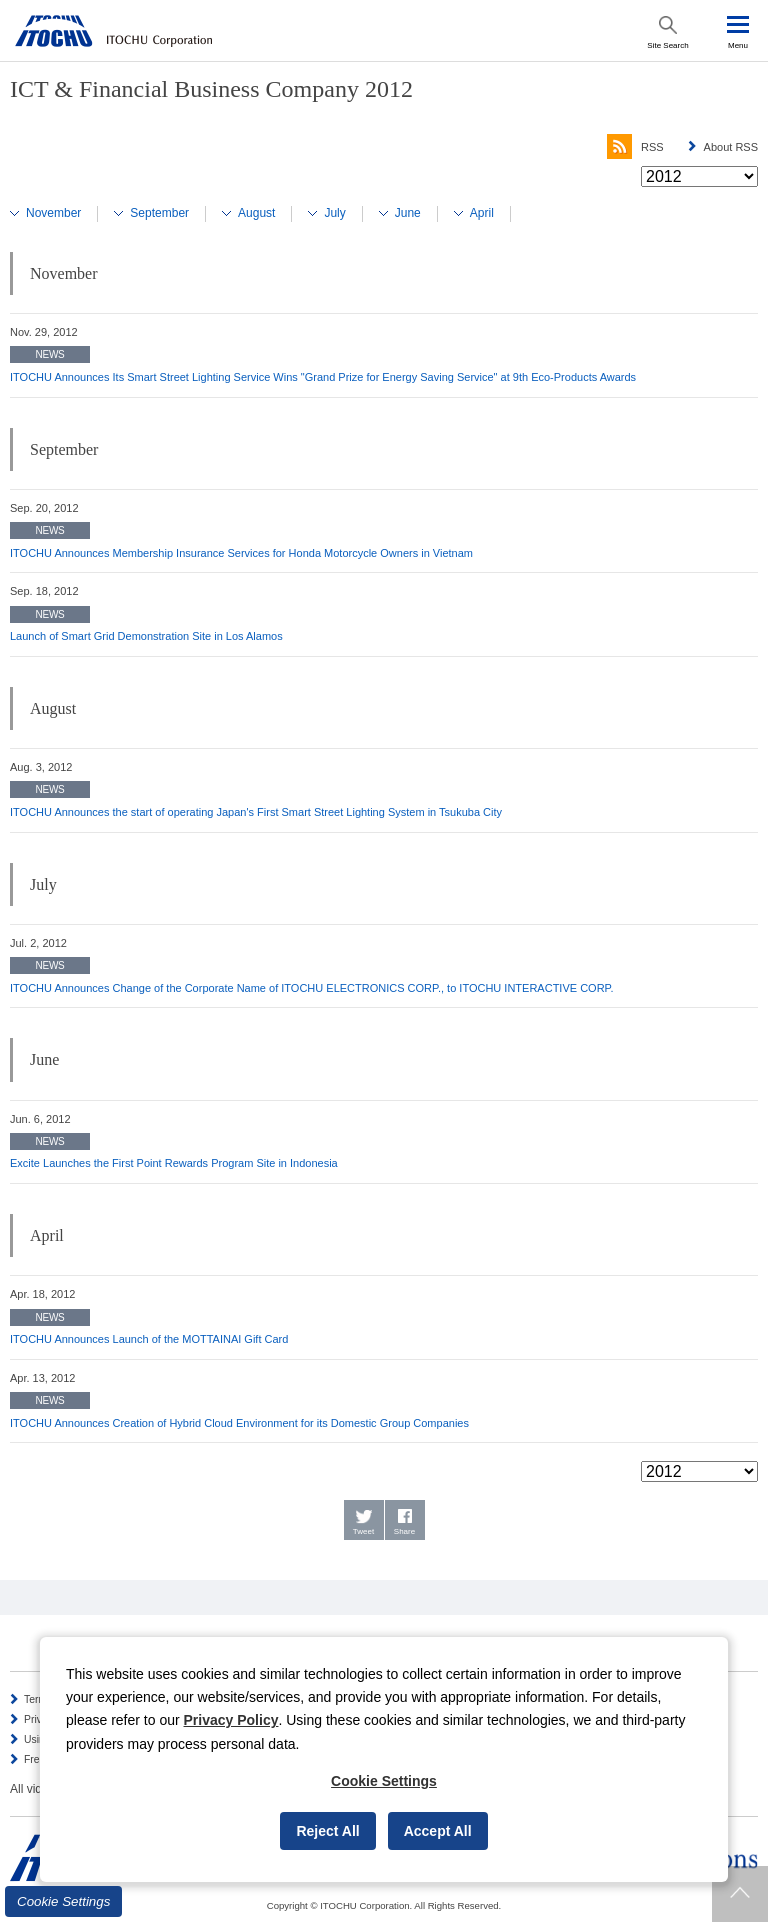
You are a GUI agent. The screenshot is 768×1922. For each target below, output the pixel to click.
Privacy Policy (231, 1720)
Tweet (363, 1531)
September (159, 213)
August (256, 213)
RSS (635, 147)
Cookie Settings (63, 1901)
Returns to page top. (740, 1894)
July (334, 213)
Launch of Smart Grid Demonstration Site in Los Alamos (146, 636)
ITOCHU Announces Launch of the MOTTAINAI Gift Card (149, 1339)
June (408, 213)
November (53, 213)
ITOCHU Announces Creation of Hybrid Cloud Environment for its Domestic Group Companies (239, 1423)
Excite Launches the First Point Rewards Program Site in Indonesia (174, 1163)
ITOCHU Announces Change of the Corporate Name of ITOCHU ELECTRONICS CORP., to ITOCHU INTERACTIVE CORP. (312, 988)
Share (404, 1531)
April (482, 213)
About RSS (731, 147)
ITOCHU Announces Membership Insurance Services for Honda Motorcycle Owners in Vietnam (241, 553)
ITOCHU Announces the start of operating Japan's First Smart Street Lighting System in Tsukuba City (256, 812)
